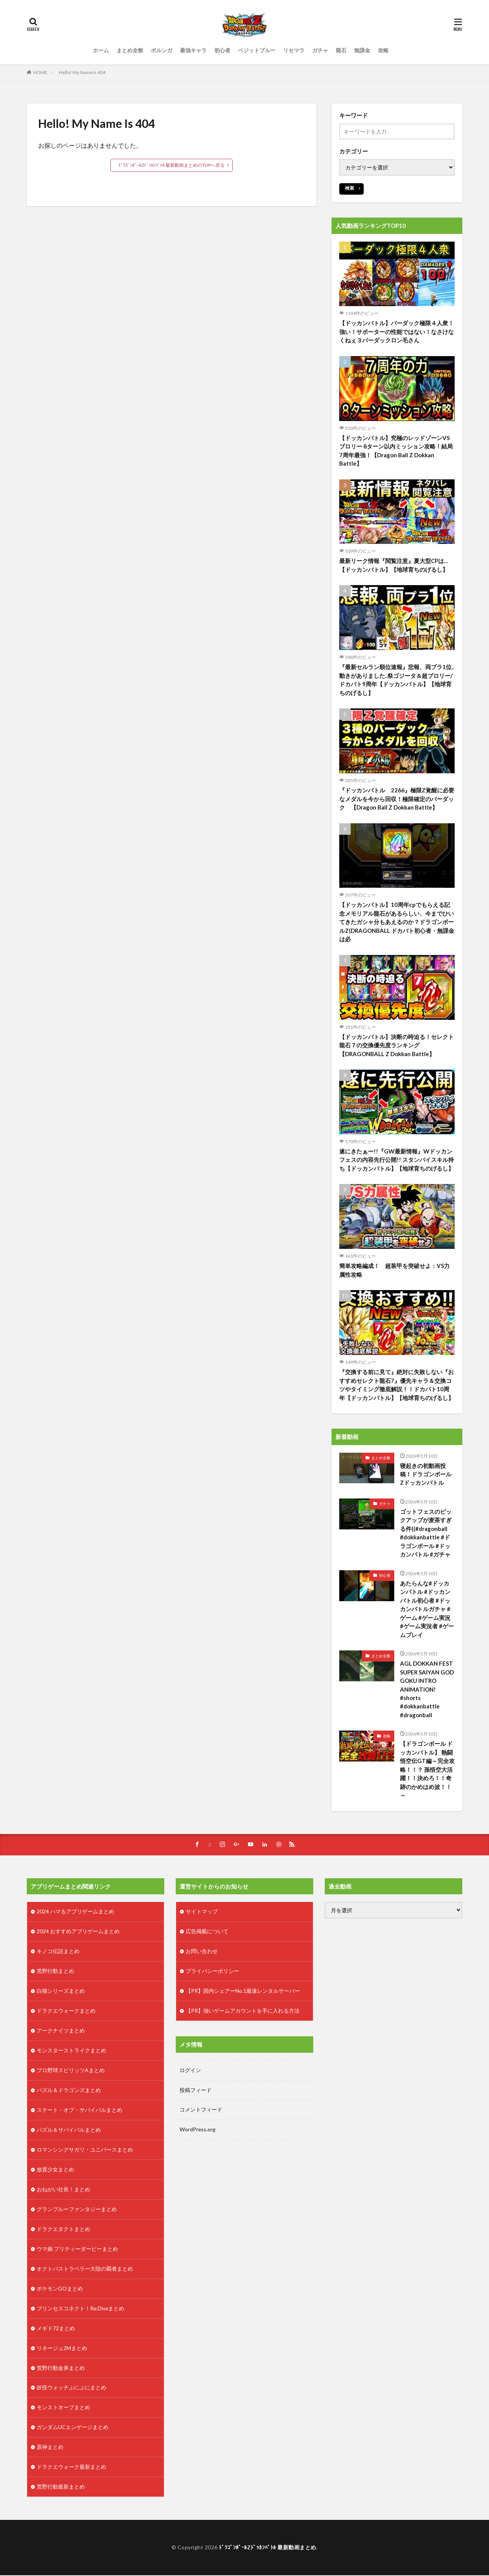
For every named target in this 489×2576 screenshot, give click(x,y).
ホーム (101, 50)
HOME (40, 72)
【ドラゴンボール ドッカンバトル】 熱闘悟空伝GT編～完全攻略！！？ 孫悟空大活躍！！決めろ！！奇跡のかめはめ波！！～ (427, 1770)
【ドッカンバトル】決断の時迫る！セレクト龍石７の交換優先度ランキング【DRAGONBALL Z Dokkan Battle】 (396, 1045)
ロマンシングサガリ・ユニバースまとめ (85, 2150)
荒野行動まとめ (55, 1972)
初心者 (222, 50)
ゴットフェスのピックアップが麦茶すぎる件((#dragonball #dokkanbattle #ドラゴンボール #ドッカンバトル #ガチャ (426, 1533)
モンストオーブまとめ (63, 2408)
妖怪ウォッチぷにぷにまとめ (71, 2389)
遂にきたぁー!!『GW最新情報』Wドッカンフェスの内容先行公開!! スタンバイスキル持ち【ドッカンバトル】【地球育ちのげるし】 (396, 1160)
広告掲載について (207, 1932)
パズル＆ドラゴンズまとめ (69, 2091)
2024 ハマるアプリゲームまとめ (75, 1912)
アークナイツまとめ (61, 2031)
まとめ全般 (130, 50)
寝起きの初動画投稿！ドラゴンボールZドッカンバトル (426, 1474)
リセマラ (293, 50)
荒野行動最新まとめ (61, 2488)
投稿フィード (196, 2090)
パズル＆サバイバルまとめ (69, 2131)
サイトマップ (202, 1912)
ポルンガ (161, 50)
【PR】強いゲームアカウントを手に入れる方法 (243, 2011)
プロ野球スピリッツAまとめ (71, 2071)
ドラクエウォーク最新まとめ (71, 2468)
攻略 (383, 50)
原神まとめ (50, 2448)
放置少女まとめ (55, 2170)
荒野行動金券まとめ (61, 2369)
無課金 (362, 50)
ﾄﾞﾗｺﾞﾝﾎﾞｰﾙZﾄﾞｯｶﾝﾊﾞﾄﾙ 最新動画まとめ (267, 2548)
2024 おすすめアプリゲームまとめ (78, 1932)
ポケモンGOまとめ (60, 2289)
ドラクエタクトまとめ (63, 2230)
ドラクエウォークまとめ (66, 2011)
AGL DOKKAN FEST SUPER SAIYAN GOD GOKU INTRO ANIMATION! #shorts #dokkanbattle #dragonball (427, 1689)
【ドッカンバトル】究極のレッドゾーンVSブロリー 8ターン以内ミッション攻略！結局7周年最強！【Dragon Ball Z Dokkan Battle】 (396, 450)
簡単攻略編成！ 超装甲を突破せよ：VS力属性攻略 (394, 1270)
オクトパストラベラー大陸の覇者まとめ (85, 2269)
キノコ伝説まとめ (58, 1952)
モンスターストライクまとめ (71, 2051)
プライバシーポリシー (212, 1972)
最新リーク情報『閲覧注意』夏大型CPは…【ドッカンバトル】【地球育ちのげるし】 (393, 565)
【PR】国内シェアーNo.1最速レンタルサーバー (243, 1992)
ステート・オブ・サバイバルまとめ (79, 2111)
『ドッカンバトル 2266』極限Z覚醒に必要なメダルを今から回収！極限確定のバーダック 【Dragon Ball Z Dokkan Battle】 (396, 799)
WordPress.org (198, 2130)
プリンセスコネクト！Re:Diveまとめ (81, 2309)
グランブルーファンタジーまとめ (77, 2210)
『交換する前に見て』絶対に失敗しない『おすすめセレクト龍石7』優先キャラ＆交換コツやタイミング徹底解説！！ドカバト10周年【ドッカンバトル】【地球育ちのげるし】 (396, 1385)
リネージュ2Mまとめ (62, 2349)
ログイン (190, 2071)
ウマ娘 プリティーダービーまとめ (77, 2250)
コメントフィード (201, 2110)
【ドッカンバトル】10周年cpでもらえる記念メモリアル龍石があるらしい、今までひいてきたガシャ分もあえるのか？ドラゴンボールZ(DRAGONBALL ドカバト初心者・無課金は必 (396, 922)
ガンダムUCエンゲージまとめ (72, 2428)
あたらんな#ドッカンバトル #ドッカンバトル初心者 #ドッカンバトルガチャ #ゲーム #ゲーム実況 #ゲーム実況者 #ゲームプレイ (427, 1609)
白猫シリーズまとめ (61, 1992)
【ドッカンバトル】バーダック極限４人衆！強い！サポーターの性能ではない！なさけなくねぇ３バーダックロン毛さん (396, 331)
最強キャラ (193, 50)
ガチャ (320, 50)
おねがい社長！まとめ (63, 2190)
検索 (349, 188)
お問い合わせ (202, 1952)
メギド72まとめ (56, 2329)
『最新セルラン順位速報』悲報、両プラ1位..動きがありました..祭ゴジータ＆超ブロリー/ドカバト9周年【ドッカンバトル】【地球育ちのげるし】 (396, 680)
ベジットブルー (256, 50)
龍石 (341, 50)
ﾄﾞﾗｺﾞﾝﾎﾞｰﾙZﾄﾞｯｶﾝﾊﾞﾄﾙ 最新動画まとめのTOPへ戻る (171, 165)
